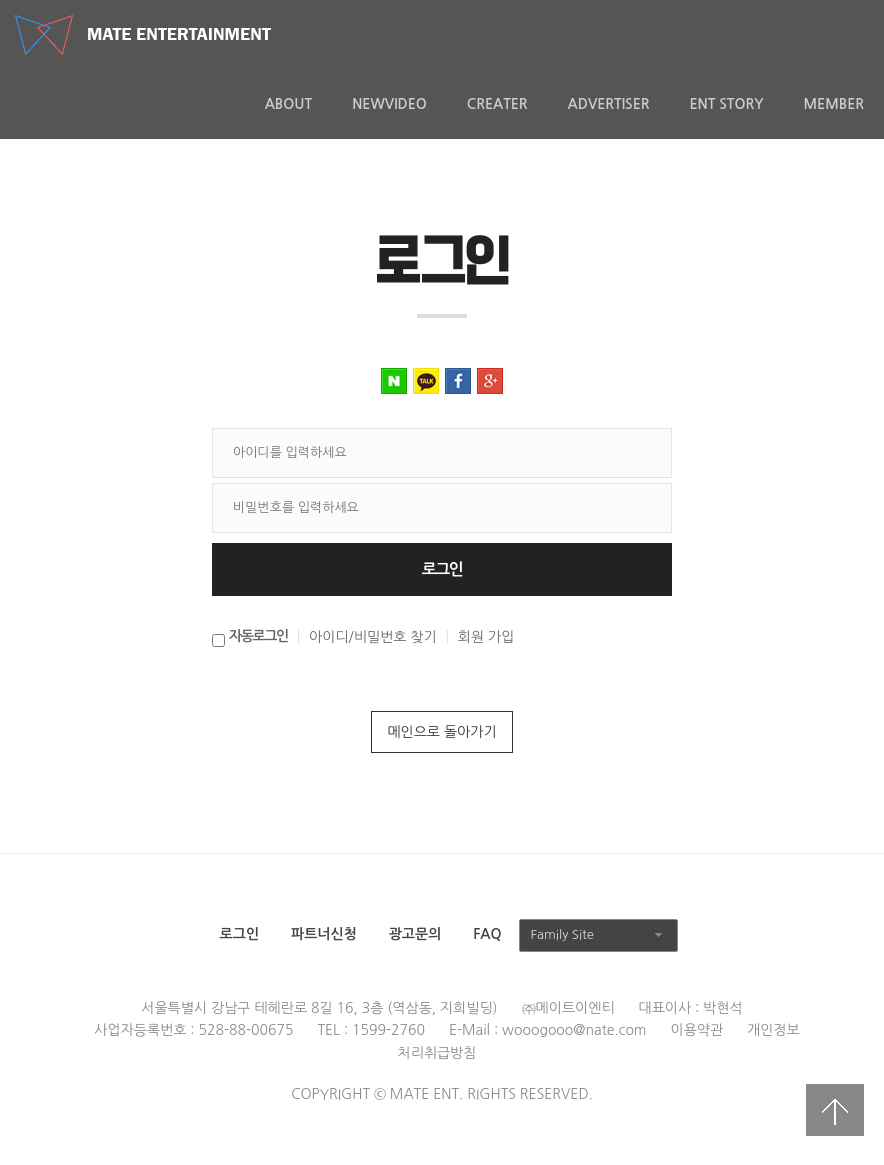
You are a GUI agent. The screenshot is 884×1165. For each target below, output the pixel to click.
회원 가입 (486, 637)
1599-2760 (388, 1030)
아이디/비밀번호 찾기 (373, 637)
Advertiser (609, 104)
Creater (497, 104)
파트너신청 (324, 934)
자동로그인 (258, 636)
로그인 (239, 934)
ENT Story (726, 104)
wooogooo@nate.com (574, 1030)
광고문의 (415, 934)
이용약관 (697, 1030)
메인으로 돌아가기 (441, 732)
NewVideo (389, 104)
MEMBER (834, 104)
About (289, 104)
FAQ (487, 934)
